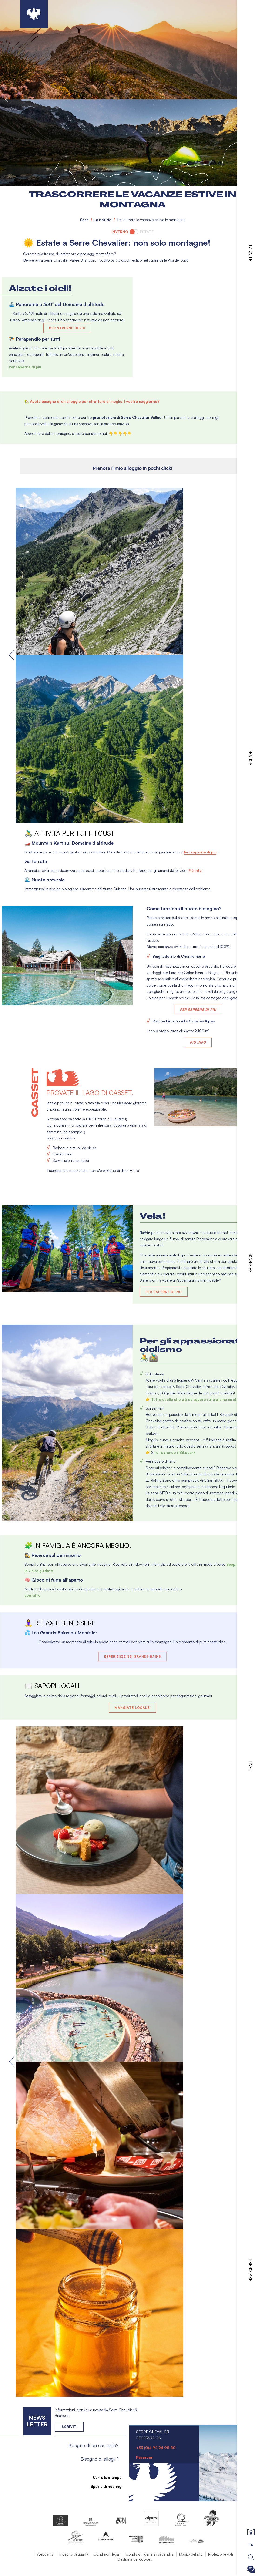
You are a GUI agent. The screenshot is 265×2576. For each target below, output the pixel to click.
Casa (84, 219)
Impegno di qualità (73, 2554)
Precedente (12, 655)
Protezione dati (220, 2554)
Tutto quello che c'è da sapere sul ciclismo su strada (198, 1399)
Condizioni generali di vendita (150, 2554)
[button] (132, 571)
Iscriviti (69, 2426)
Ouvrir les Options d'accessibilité (251, 2532)
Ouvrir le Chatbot (251, 2569)
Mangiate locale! (133, 1707)
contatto (32, 1595)
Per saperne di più (25, 367)
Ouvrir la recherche (251, 2557)
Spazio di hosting (103, 2486)
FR (251, 2545)
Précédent (7, 99)
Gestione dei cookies (134, 2559)
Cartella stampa (104, 2477)
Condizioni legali (107, 2554)
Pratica (250, 757)
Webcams (45, 2554)
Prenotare (250, 2270)
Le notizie (102, 219)
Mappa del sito (191, 2554)
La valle (250, 253)
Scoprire (250, 1263)
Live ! (250, 1766)
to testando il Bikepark (174, 1452)
